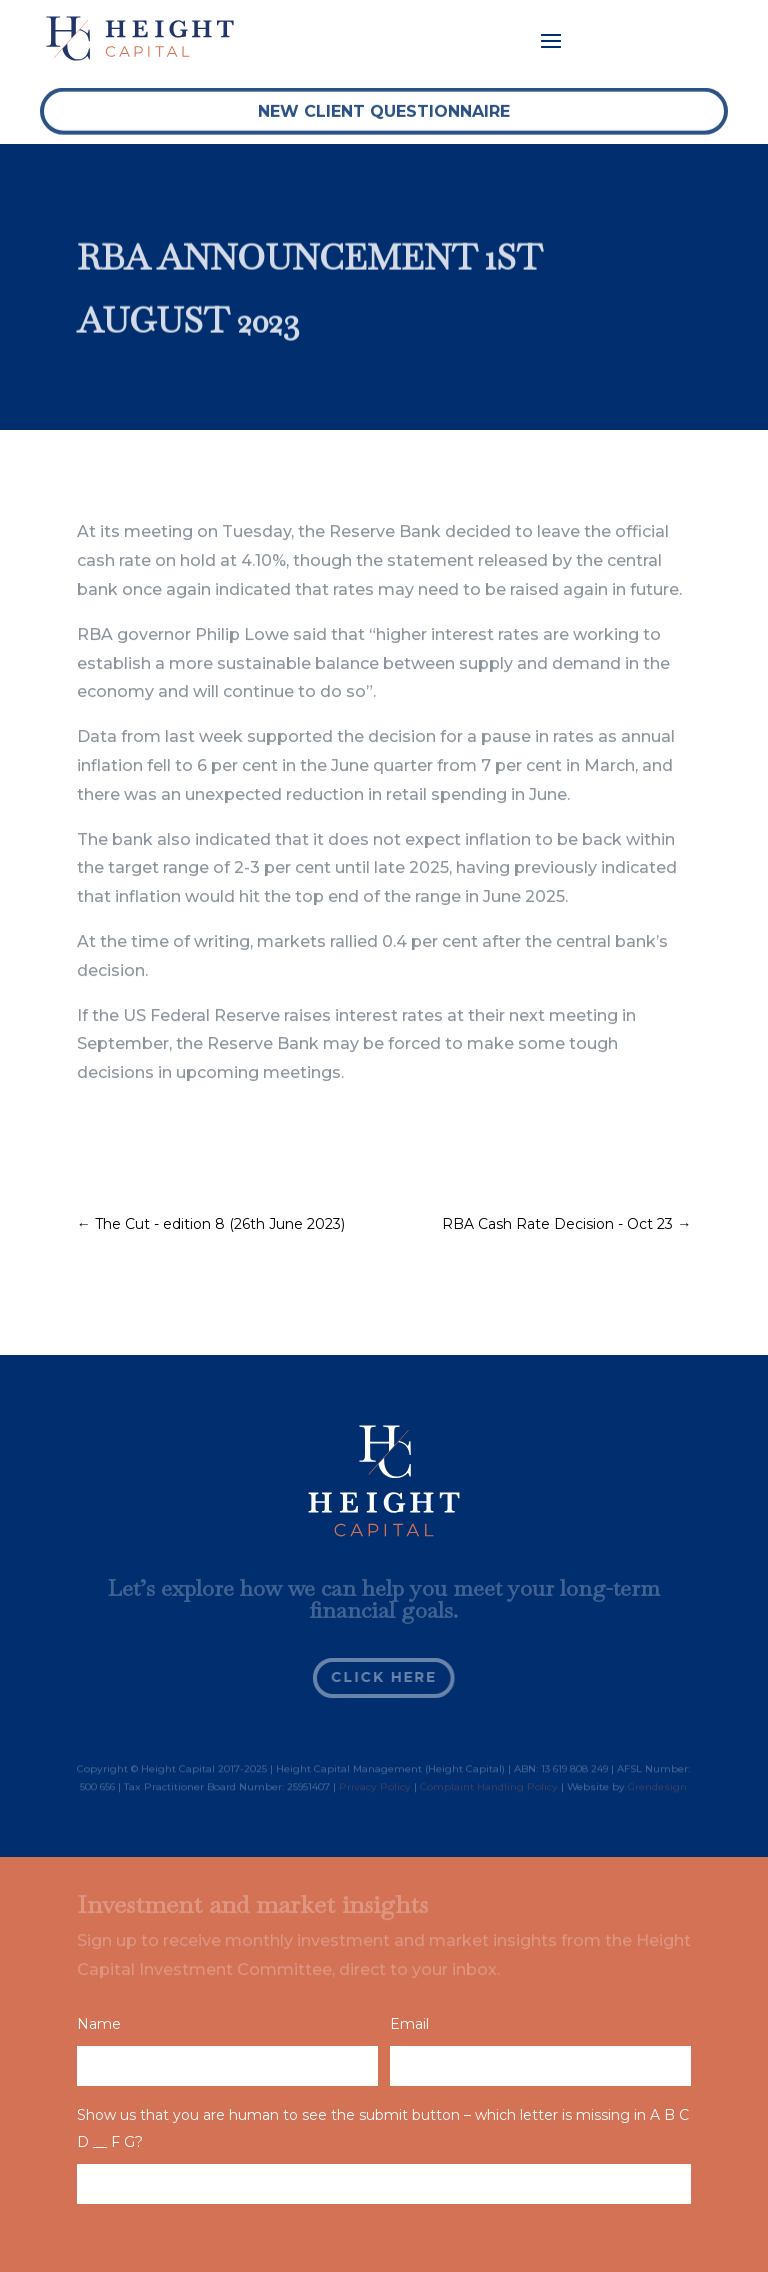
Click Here (383, 1677)
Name (99, 2024)
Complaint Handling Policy (489, 1787)
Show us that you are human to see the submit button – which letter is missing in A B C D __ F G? (383, 2128)
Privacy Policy (375, 1787)
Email (409, 2024)
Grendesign (657, 1787)
